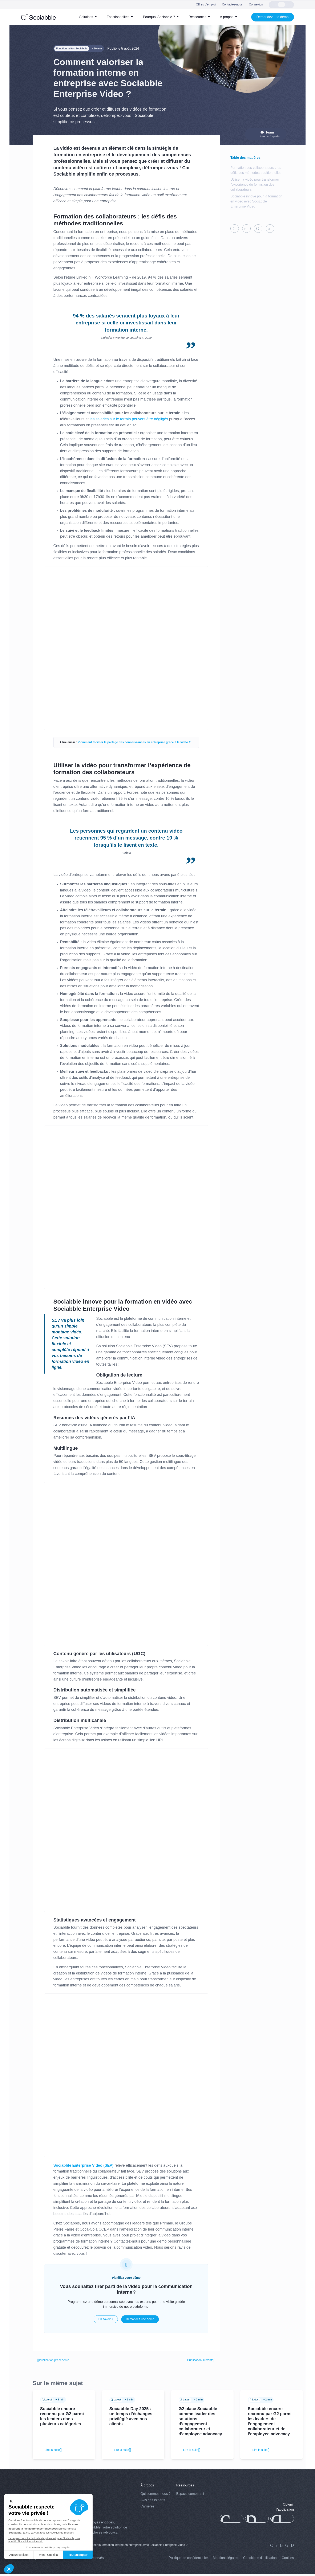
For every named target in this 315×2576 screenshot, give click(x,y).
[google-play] (282, 2521)
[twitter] (276, 2547)
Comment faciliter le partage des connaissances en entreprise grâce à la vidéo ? (134, 742)
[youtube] (292, 2547)
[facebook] (286, 2547)
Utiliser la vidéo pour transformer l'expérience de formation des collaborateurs (254, 184)
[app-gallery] (257, 2521)
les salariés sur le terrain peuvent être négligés (129, 419)
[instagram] (281, 2547)
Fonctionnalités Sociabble (72, 48)
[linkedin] (271, 2547)
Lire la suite (55, 2451)
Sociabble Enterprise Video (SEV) (83, 2165)
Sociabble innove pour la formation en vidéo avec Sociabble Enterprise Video (256, 201)
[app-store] (231, 2521)
